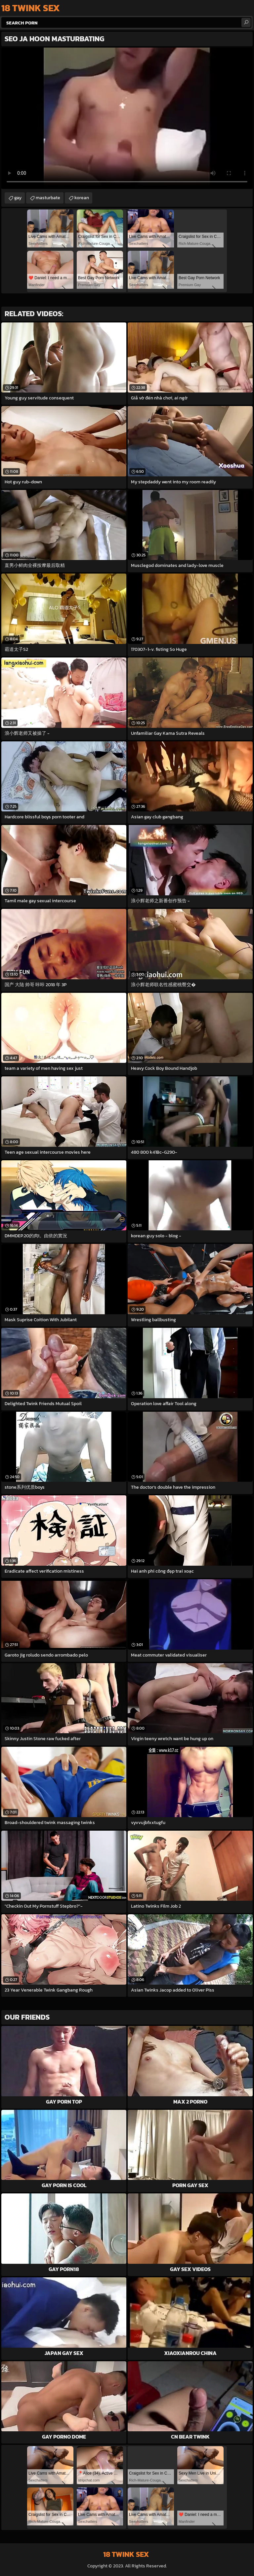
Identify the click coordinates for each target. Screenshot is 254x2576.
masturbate (48, 197)
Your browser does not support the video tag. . (127, 118)
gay (17, 197)
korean (81, 197)
